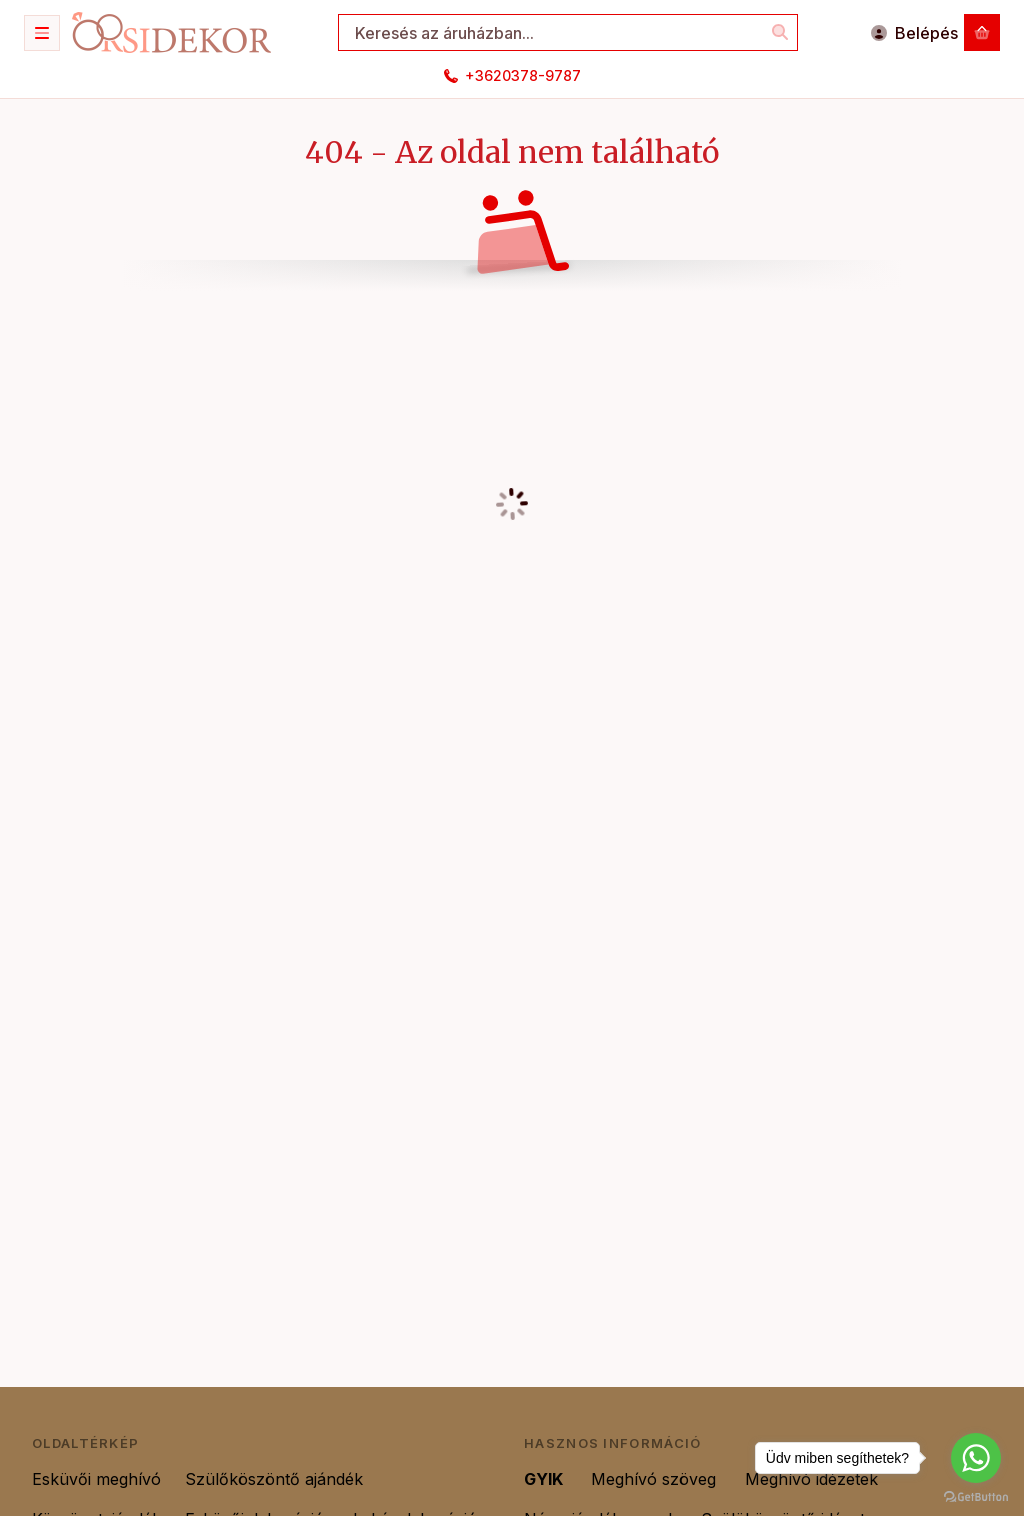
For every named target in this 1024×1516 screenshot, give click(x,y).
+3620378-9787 (523, 75)
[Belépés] (914, 32)
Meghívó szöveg (656, 1479)
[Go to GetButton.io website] (976, 1496)
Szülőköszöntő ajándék (276, 1479)
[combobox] (568, 32)
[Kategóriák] (42, 33)
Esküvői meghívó (96, 1479)
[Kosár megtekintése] (982, 32)
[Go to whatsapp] (976, 1458)
